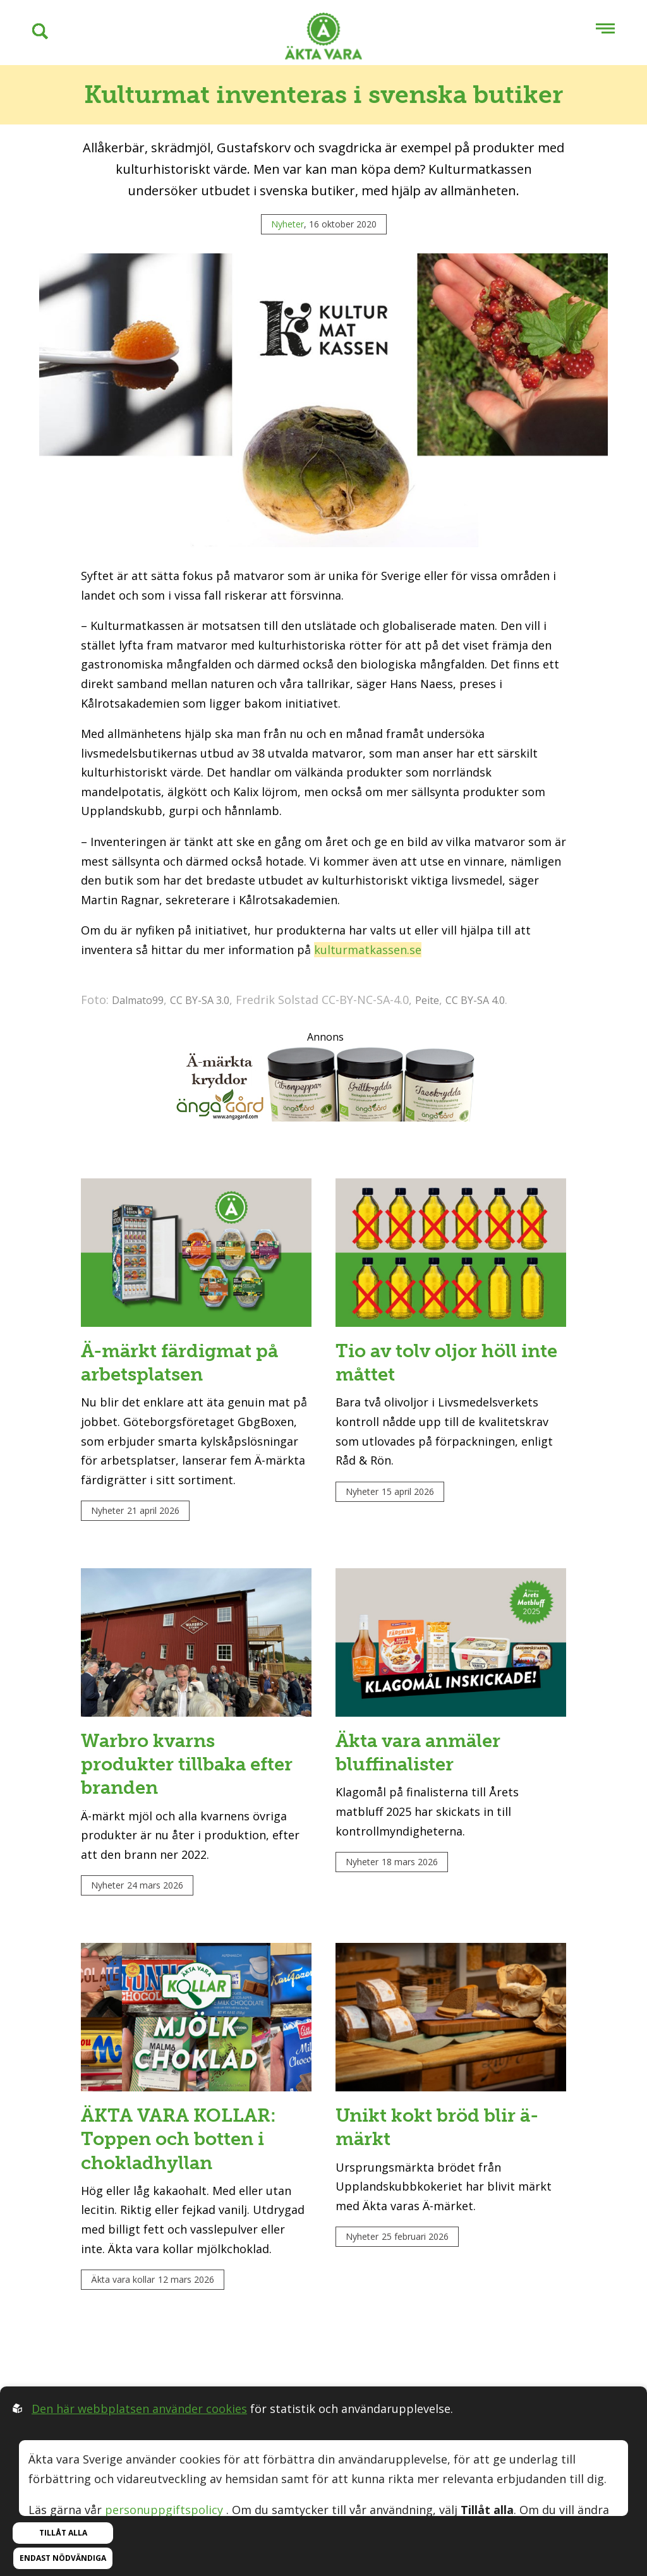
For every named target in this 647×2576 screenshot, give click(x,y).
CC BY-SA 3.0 (199, 1000)
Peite (427, 1000)
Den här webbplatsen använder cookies (139, 2408)
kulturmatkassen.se (367, 949)
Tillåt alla (63, 2532)
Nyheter (287, 224)
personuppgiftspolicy (164, 2509)
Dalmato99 (138, 1000)
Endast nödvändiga (63, 2558)
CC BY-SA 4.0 (475, 1000)
